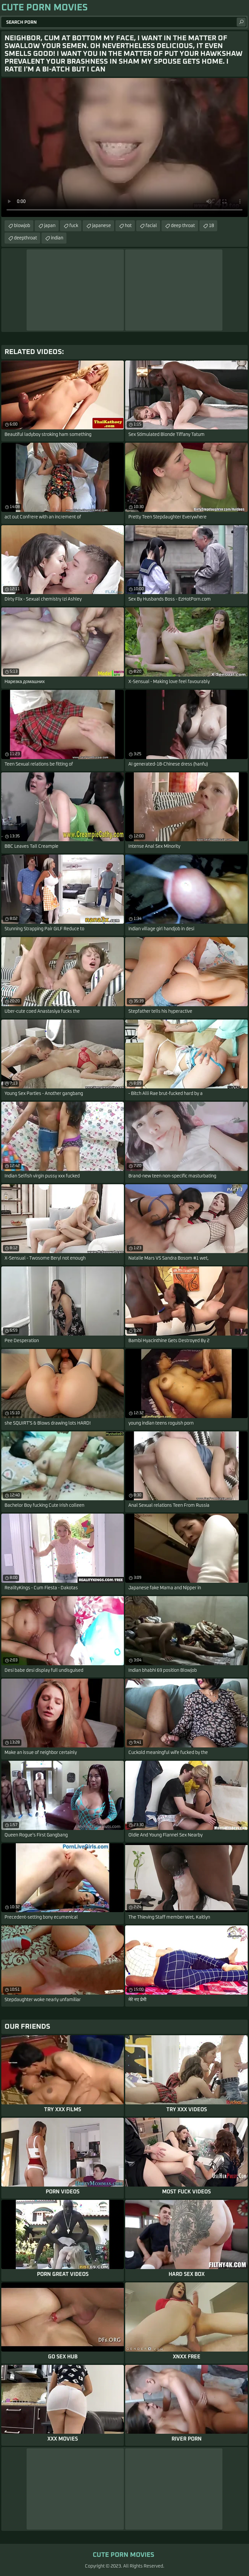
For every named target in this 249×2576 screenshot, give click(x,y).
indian (57, 238)
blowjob (22, 225)
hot (128, 225)
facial (151, 225)
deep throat (183, 225)
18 (211, 225)
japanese (101, 225)
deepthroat (25, 238)
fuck (73, 225)
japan (49, 225)
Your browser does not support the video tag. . (124, 147)
